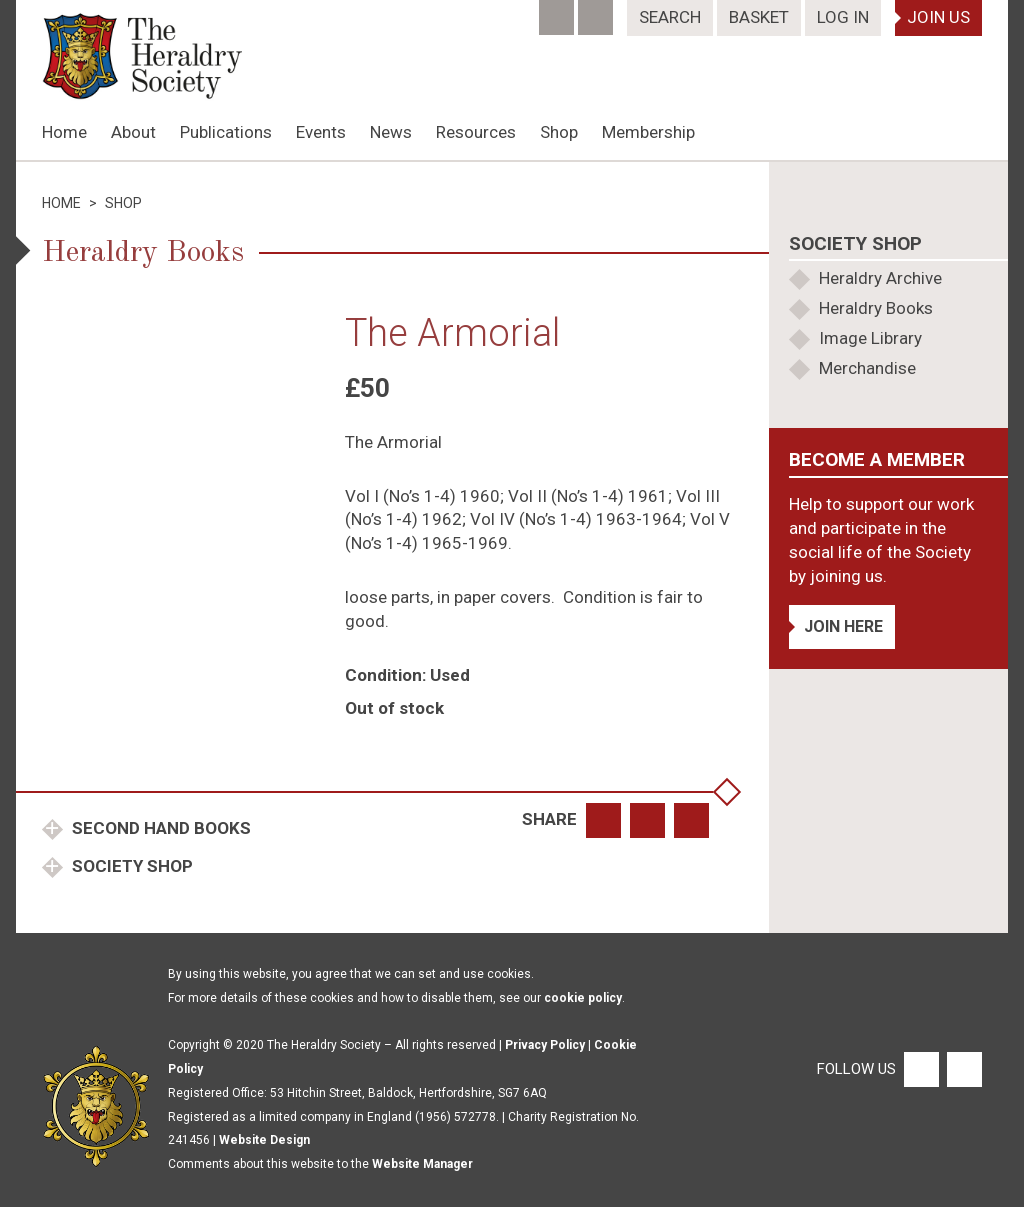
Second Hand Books (159, 828)
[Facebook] (558, 11)
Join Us (938, 17)
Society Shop (130, 866)
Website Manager (422, 1164)
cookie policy (583, 998)
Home (64, 132)
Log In (843, 17)
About (133, 132)
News (391, 132)
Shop (559, 132)
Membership (648, 132)
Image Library (870, 338)
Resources (476, 132)
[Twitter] (597, 11)
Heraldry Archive (880, 278)
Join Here (843, 626)
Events (321, 132)
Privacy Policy (545, 1045)
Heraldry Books (876, 308)
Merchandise (867, 368)
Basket (759, 17)
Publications (226, 132)
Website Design (264, 1140)
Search (670, 17)
